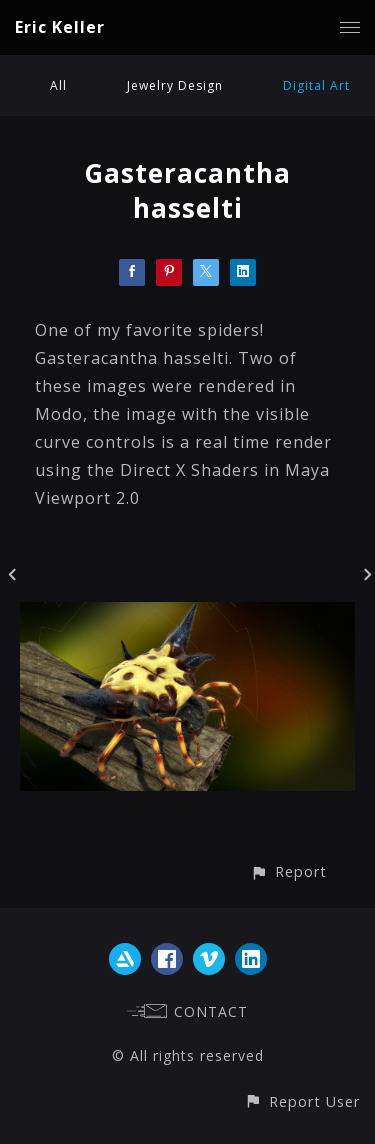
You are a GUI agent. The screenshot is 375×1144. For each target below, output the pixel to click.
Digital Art (316, 85)
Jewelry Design (175, 85)
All (58, 85)
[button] (288, 871)
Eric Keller (60, 27)
